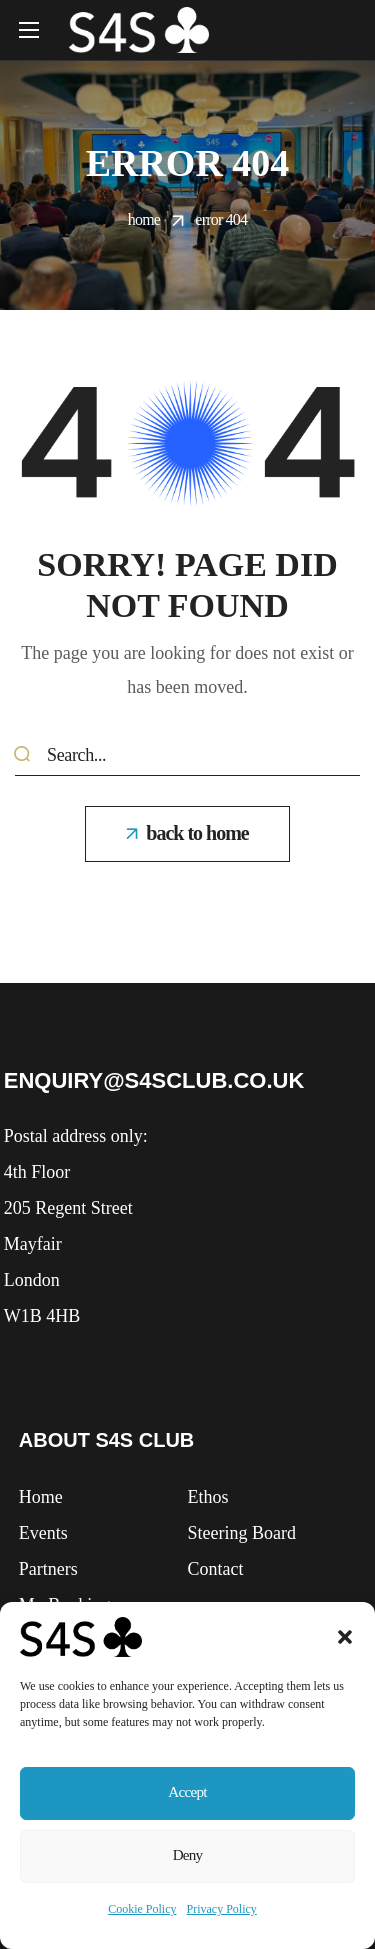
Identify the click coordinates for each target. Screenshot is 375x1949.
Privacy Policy (222, 1909)
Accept (188, 1789)
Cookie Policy (142, 1909)
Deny (188, 1855)
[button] (345, 1631)
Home (144, 219)
